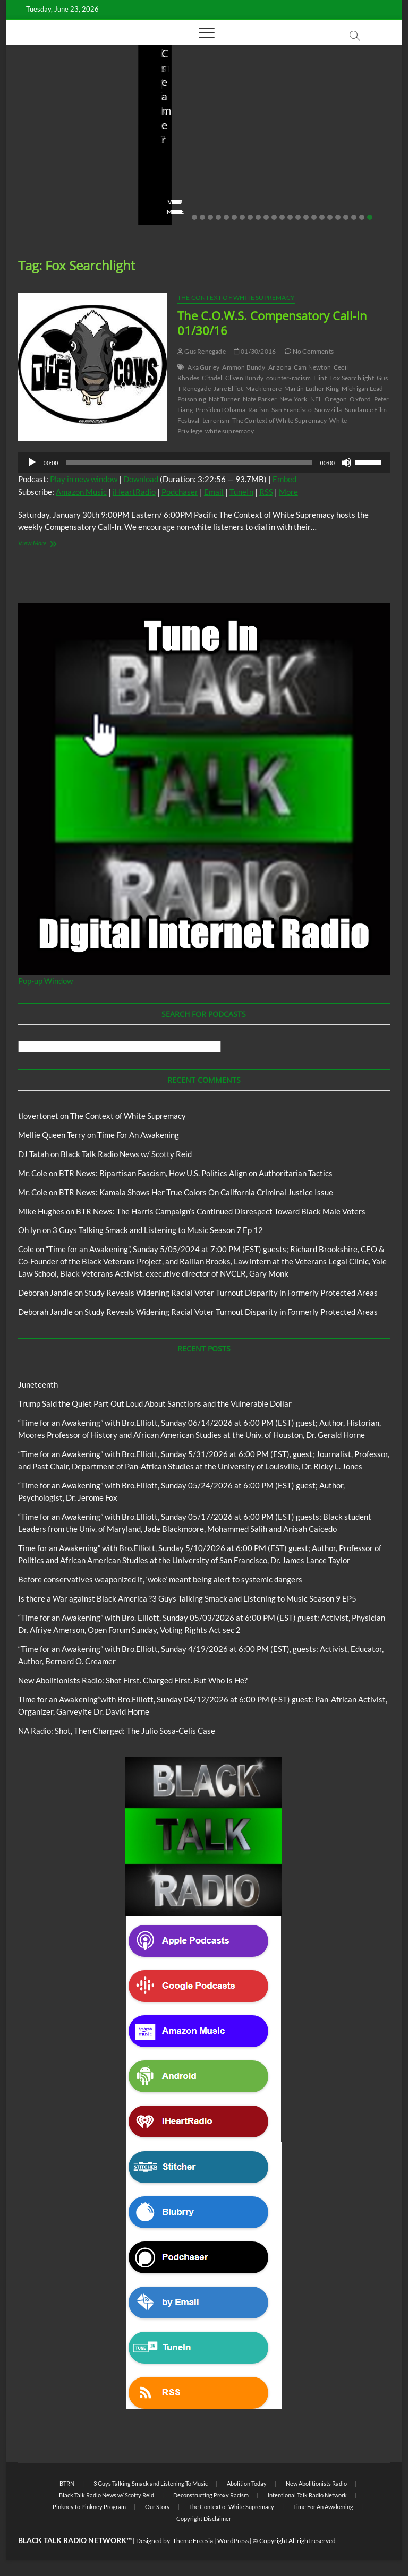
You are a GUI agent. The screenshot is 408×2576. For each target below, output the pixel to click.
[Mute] (346, 462)
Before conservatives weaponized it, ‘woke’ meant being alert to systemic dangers (200, 145)
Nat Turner (224, 399)
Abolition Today (247, 2483)
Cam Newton (312, 367)
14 (298, 217)
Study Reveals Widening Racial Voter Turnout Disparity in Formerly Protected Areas (231, 1292)
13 (290, 217)
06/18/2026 (69, 181)
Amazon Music (81, 492)
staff (30, 181)
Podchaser (180, 492)
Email (214, 492)
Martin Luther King (311, 388)
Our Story (157, 2506)
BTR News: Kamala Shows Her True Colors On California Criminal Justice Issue (196, 1192)
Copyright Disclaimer (203, 2518)
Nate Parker (260, 399)
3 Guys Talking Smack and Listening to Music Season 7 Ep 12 (158, 1230)
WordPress (233, 2541)
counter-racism (288, 378)
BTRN (64, 107)
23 (369, 217)
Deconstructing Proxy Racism (211, 2495)
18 (330, 217)
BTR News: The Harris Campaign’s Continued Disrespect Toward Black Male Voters (221, 1211)
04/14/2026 (333, 181)
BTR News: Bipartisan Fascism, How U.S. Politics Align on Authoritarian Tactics (196, 1173)
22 (361, 217)
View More (39, 211)
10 (266, 217)
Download (140, 479)
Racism (258, 410)
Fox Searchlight (351, 378)
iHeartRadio (134, 492)
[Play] (32, 462)
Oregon (336, 399)
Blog (44, 107)
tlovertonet (38, 1115)
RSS (266, 492)
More (288, 492)
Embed (284, 479)
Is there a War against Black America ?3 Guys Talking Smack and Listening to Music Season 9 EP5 (187, 1598)
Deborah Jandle (45, 1292)
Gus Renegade (201, 351)
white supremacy (229, 431)
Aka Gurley (203, 367)
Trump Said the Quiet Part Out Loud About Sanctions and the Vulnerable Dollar (70, 145)
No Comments (44, 195)
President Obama (220, 410)
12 (282, 217)
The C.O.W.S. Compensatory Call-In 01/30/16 (272, 322)
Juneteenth (38, 1384)
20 (345, 217)
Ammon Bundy (243, 367)
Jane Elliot (228, 388)
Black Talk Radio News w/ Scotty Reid (126, 1154)
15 (306, 217)
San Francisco (291, 410)
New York (293, 399)
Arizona (279, 367)
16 (314, 217)
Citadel (212, 378)
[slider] (188, 462)
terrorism (216, 420)
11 (274, 217)
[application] (204, 462)
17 (322, 217)
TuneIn (241, 492)
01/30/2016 (255, 351)
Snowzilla (328, 410)
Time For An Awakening (138, 1135)
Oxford (360, 399)
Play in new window (83, 479)
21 (353, 217)
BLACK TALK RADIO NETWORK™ (75, 2540)
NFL (316, 399)
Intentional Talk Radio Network (307, 2495)
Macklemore (263, 388)
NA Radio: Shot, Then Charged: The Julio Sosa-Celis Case (116, 1730)
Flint (320, 378)
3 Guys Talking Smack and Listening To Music (151, 2483)
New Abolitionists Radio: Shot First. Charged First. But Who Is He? (324, 145)
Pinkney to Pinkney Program (89, 2506)
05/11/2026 (201, 181)
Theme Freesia (193, 2541)
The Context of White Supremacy (236, 298)
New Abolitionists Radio (316, 2483)
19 (338, 217)
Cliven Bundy (244, 378)
